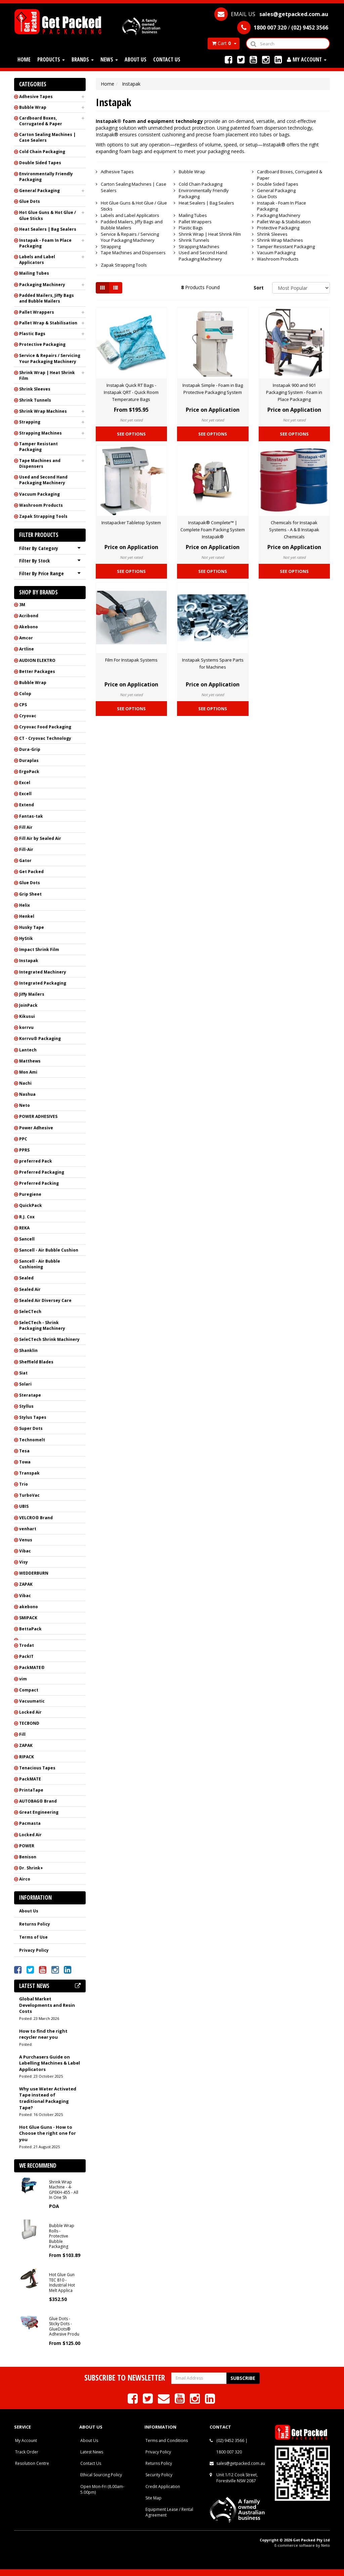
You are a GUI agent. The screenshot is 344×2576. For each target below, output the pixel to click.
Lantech (28, 1050)
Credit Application (162, 2486)
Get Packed (31, 871)
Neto (24, 1105)
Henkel (26, 916)
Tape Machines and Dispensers (39, 463)
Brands (83, 59)
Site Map (153, 2498)
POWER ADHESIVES (38, 1116)
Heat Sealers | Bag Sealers (47, 229)
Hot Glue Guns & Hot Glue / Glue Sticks (47, 215)
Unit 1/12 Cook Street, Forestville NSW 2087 (237, 2477)
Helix (24, 905)
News (109, 59)
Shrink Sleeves (34, 389)
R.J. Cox (27, 1217)
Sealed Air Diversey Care (45, 1300)
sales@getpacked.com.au (240, 2463)
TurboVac (29, 1495)
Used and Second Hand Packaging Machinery (43, 480)
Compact (28, 1690)
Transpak (29, 1473)
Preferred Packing (39, 1183)
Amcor (26, 638)
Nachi (25, 1083)
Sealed (26, 1278)
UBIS (24, 1506)
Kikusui (27, 1016)
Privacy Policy (34, 1950)
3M (22, 604)
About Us (135, 59)
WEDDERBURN (33, 1573)
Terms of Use (33, 1937)
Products (51, 59)
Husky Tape (31, 927)
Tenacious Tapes (37, 1768)
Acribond (28, 616)
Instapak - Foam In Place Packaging (45, 243)
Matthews (30, 1061)
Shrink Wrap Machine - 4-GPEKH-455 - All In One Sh (63, 2189)
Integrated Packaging (42, 983)
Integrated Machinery (42, 972)
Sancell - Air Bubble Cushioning (39, 1264)
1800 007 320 (229, 2452)
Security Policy (158, 2475)
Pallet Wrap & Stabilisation (48, 323)
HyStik (26, 938)
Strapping (29, 422)
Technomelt (32, 1440)
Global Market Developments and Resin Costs (47, 2005)
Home (24, 59)
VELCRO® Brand (36, 1518)
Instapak (28, 960)
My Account (26, 2440)
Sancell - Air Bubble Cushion (48, 1250)
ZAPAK (26, 1584)
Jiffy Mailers (31, 994)
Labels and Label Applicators (37, 259)
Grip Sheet (30, 894)
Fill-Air (26, 849)
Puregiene (30, 1194)
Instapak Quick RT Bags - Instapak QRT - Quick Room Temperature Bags (131, 392)
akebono (28, 1607)
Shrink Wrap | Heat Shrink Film (47, 375)
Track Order (26, 2452)
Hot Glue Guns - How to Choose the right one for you (47, 2133)
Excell (25, 794)
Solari (25, 1384)
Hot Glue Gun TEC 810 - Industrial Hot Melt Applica (62, 2282)
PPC (23, 1139)
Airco (24, 1879)
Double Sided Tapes (40, 163)
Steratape (30, 1395)
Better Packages (37, 671)
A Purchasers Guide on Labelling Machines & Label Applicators (49, 2063)
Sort (259, 287)
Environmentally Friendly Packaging (46, 176)
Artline (26, 649)
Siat (23, 1373)
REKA (24, 1228)
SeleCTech (30, 1311)
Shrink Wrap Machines (43, 411)
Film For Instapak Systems (131, 660)
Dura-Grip (29, 749)
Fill (22, 1734)
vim (23, 1679)
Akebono (28, 627)
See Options (131, 434)
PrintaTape (31, 1790)
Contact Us (166, 59)
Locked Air (30, 1712)
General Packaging (39, 190)
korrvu (26, 1027)
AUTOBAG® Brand (38, 1801)
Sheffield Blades (36, 1362)
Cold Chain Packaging (42, 151)
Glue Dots (29, 201)
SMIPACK (28, 1618)
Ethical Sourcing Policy (101, 2475)
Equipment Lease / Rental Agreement (169, 2512)
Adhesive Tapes (36, 96)
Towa (25, 1462)
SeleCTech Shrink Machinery (49, 1339)
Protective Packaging (42, 344)
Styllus (26, 1406)
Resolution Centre (32, 2463)
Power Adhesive (36, 1128)
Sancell (27, 1239)
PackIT (26, 1656)
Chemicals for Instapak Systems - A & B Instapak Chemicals (294, 529)
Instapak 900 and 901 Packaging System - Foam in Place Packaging (294, 392)
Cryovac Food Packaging (45, 727)
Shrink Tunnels (35, 400)
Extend (26, 805)
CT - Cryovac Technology (45, 738)
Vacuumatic (32, 1701)
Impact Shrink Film (39, 949)
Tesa (24, 1451)
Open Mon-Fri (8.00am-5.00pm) (102, 2489)
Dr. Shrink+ (31, 1868)
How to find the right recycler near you (43, 2034)
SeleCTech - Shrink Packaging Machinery (42, 1325)
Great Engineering (38, 1812)
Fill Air (26, 827)
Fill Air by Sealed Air (40, 838)
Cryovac (27, 716)
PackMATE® (32, 1667)
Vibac (25, 1551)
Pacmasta (30, 1823)
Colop (25, 693)
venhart (27, 1529)
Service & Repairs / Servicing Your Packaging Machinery (49, 358)
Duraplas (29, 760)
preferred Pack (35, 1161)
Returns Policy (34, 1924)
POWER (26, 1846)
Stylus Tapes (32, 1417)
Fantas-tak (31, 816)
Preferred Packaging (41, 1172)
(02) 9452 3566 (230, 2440)
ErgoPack (29, 771)
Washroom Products (41, 505)
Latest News (91, 2452)
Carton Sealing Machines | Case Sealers (47, 137)
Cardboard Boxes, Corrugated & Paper (40, 121)
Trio (23, 1484)
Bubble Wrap (32, 107)
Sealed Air (30, 1289)
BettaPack (30, 1629)
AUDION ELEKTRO (37, 660)
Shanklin (28, 1350)
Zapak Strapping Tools (43, 516)
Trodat (26, 1645)
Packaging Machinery (42, 284)
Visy (23, 1562)
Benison (27, 1857)
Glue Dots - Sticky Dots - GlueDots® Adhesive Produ (64, 2326)
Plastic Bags (32, 333)
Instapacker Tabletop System (131, 522)
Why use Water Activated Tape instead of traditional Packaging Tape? (47, 2098)
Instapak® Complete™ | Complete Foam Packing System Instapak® (212, 529)
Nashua (27, 1094)
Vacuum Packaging (39, 494)
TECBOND (29, 1723)
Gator (25, 860)
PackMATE (30, 1779)
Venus (25, 1540)
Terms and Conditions (166, 2440)
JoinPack (28, 1005)
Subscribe (242, 2378)
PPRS (24, 1150)
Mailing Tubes (34, 273)
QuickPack (30, 1205)
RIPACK (26, 1757)
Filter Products (38, 535)
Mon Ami (28, 1072)
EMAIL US (271, 14)
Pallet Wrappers (36, 312)
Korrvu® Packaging (40, 1038)
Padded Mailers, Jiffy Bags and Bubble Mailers (46, 298)
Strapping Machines (40, 433)
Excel (24, 782)
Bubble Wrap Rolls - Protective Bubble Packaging (61, 2236)
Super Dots (31, 1428)
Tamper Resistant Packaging (38, 446)
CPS (23, 705)
